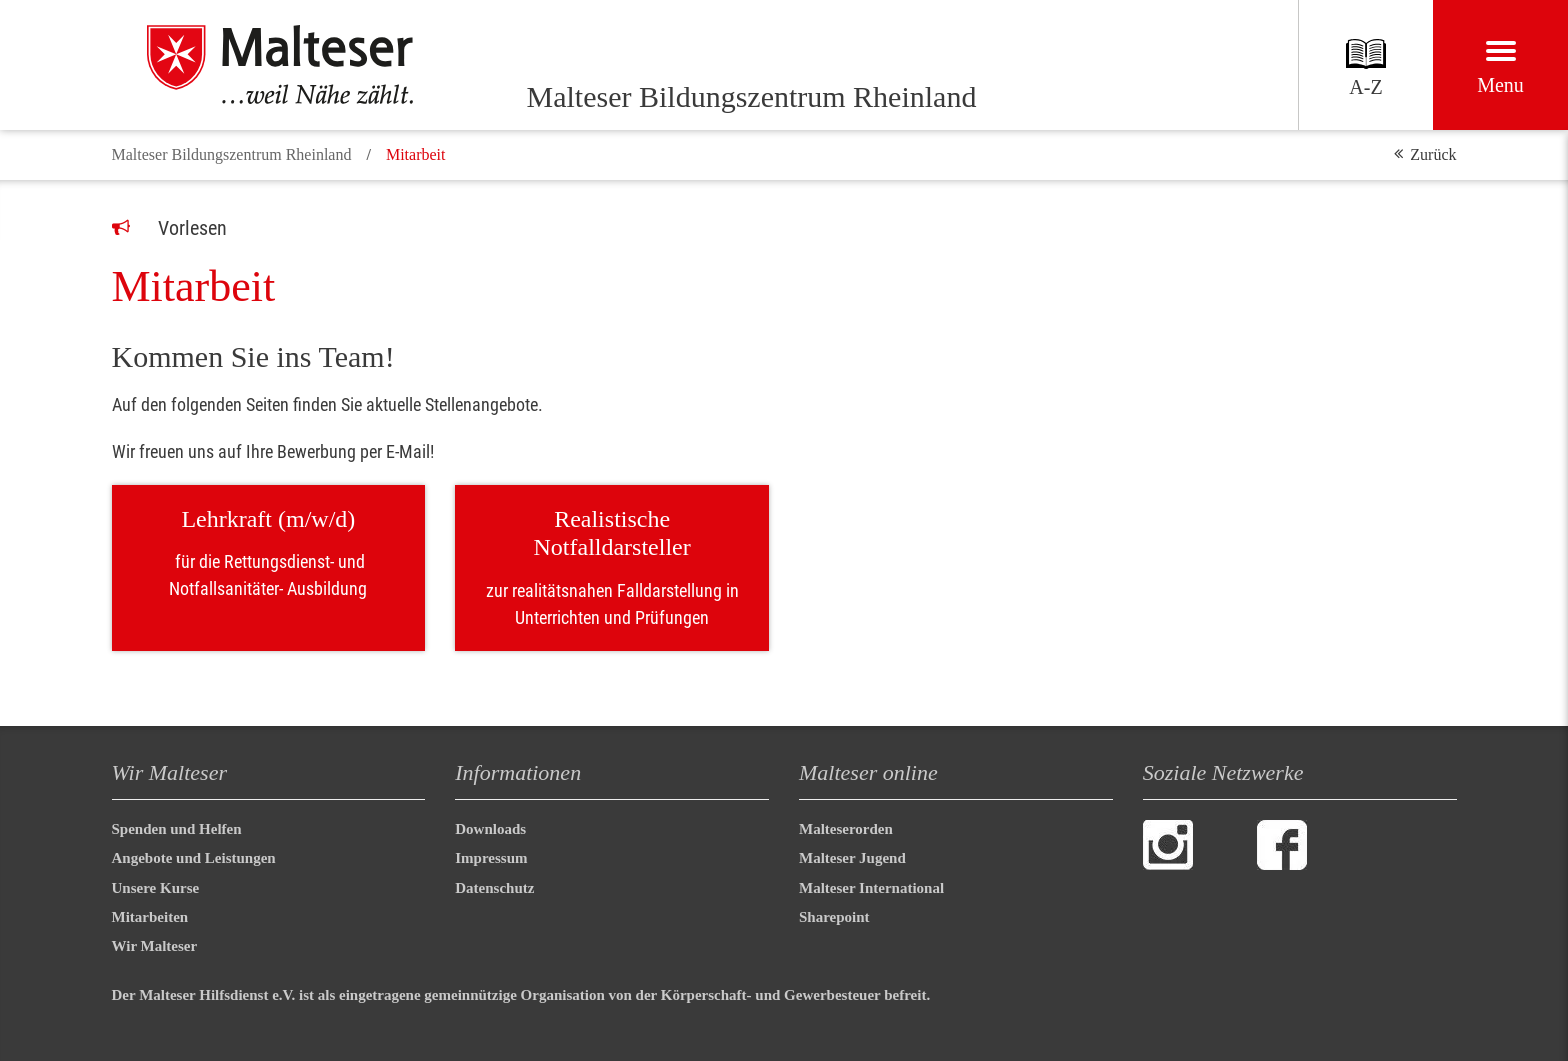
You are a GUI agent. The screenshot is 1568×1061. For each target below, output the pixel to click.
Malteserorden (846, 829)
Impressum (491, 858)
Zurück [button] (1433, 154)
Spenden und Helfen (177, 829)
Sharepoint (834, 917)
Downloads (490, 829)
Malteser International (871, 888)
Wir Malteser (155, 946)
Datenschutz (494, 888)
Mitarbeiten (150, 917)
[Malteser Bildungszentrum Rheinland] (302, 65)
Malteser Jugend (852, 858)
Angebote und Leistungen (194, 858)
